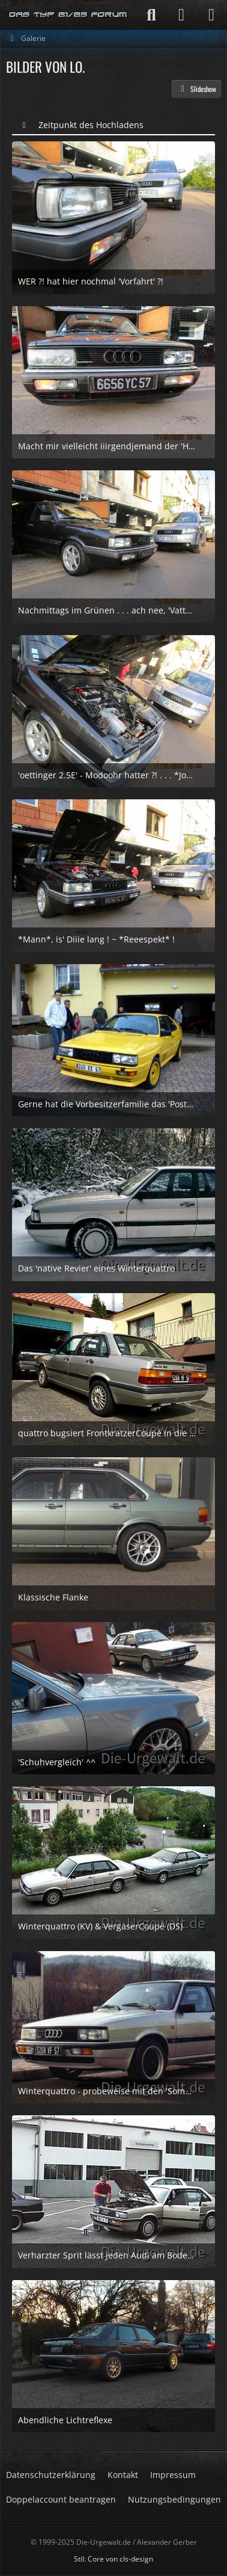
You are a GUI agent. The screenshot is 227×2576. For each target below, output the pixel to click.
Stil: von (113, 2559)
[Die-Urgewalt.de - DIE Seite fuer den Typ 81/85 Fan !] (68, 15)
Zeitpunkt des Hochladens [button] (91, 125)
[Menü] (211, 15)
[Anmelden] (181, 15)
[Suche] (151, 15)
